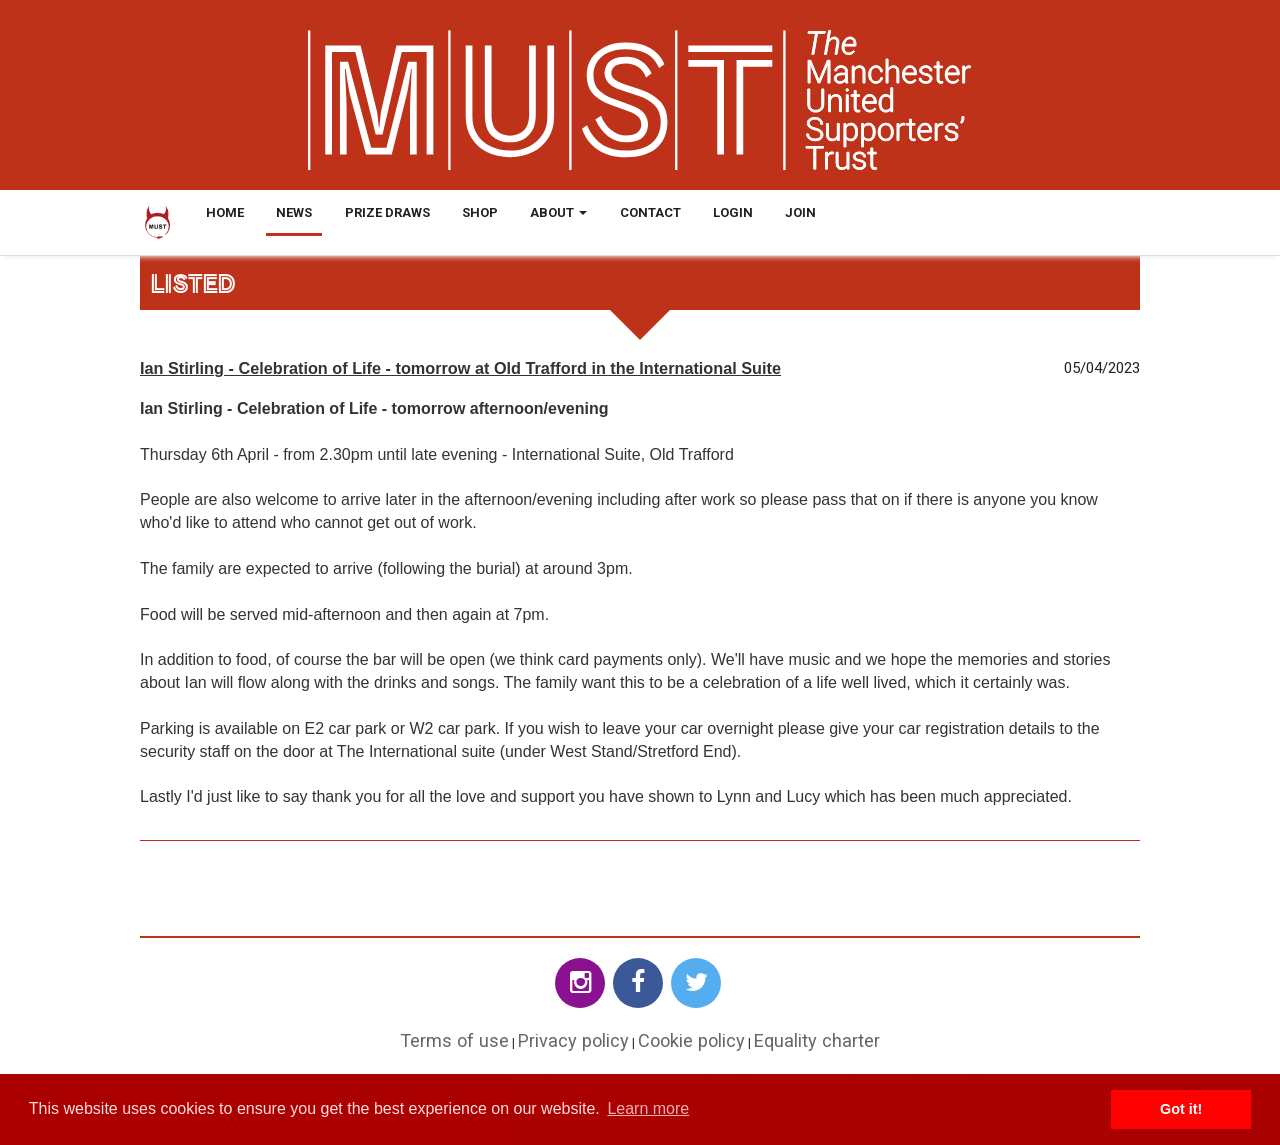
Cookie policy (691, 1040)
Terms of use (454, 1040)
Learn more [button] (648, 1108)
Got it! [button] (1181, 1109)
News (294, 212)
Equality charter (817, 1040)
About (558, 212)
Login (733, 212)
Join (800, 212)
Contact (650, 212)
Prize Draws (387, 212)
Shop (480, 212)
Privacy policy (573, 1040)
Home (225, 212)
